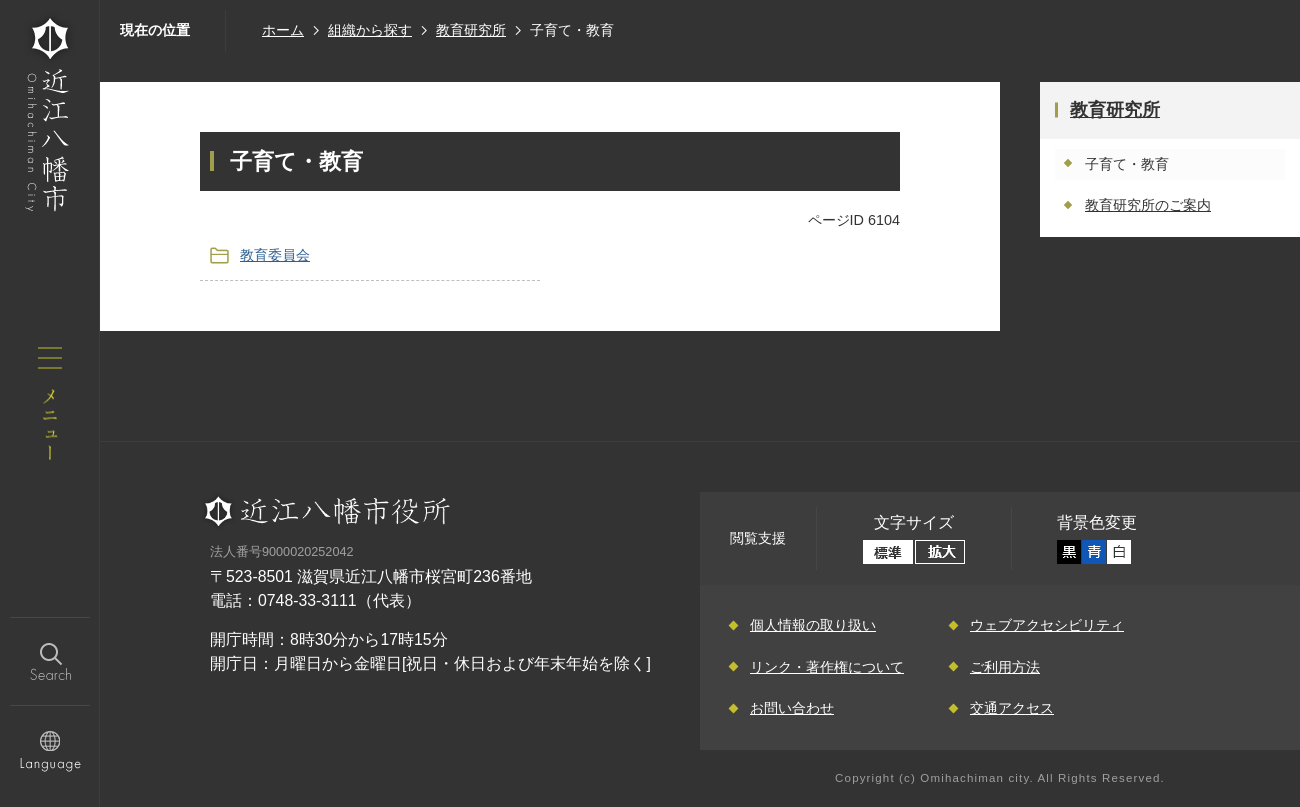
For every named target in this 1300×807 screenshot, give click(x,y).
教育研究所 (471, 30)
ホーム (283, 30)
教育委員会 (275, 255)
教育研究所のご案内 (1148, 205)
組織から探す (370, 30)
